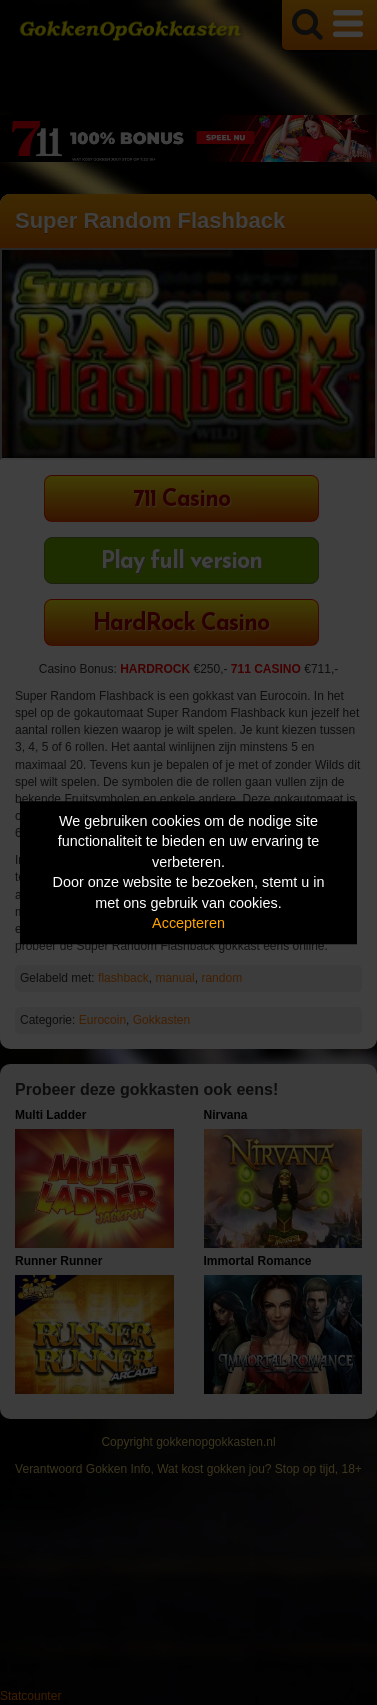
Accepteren (188, 924)
